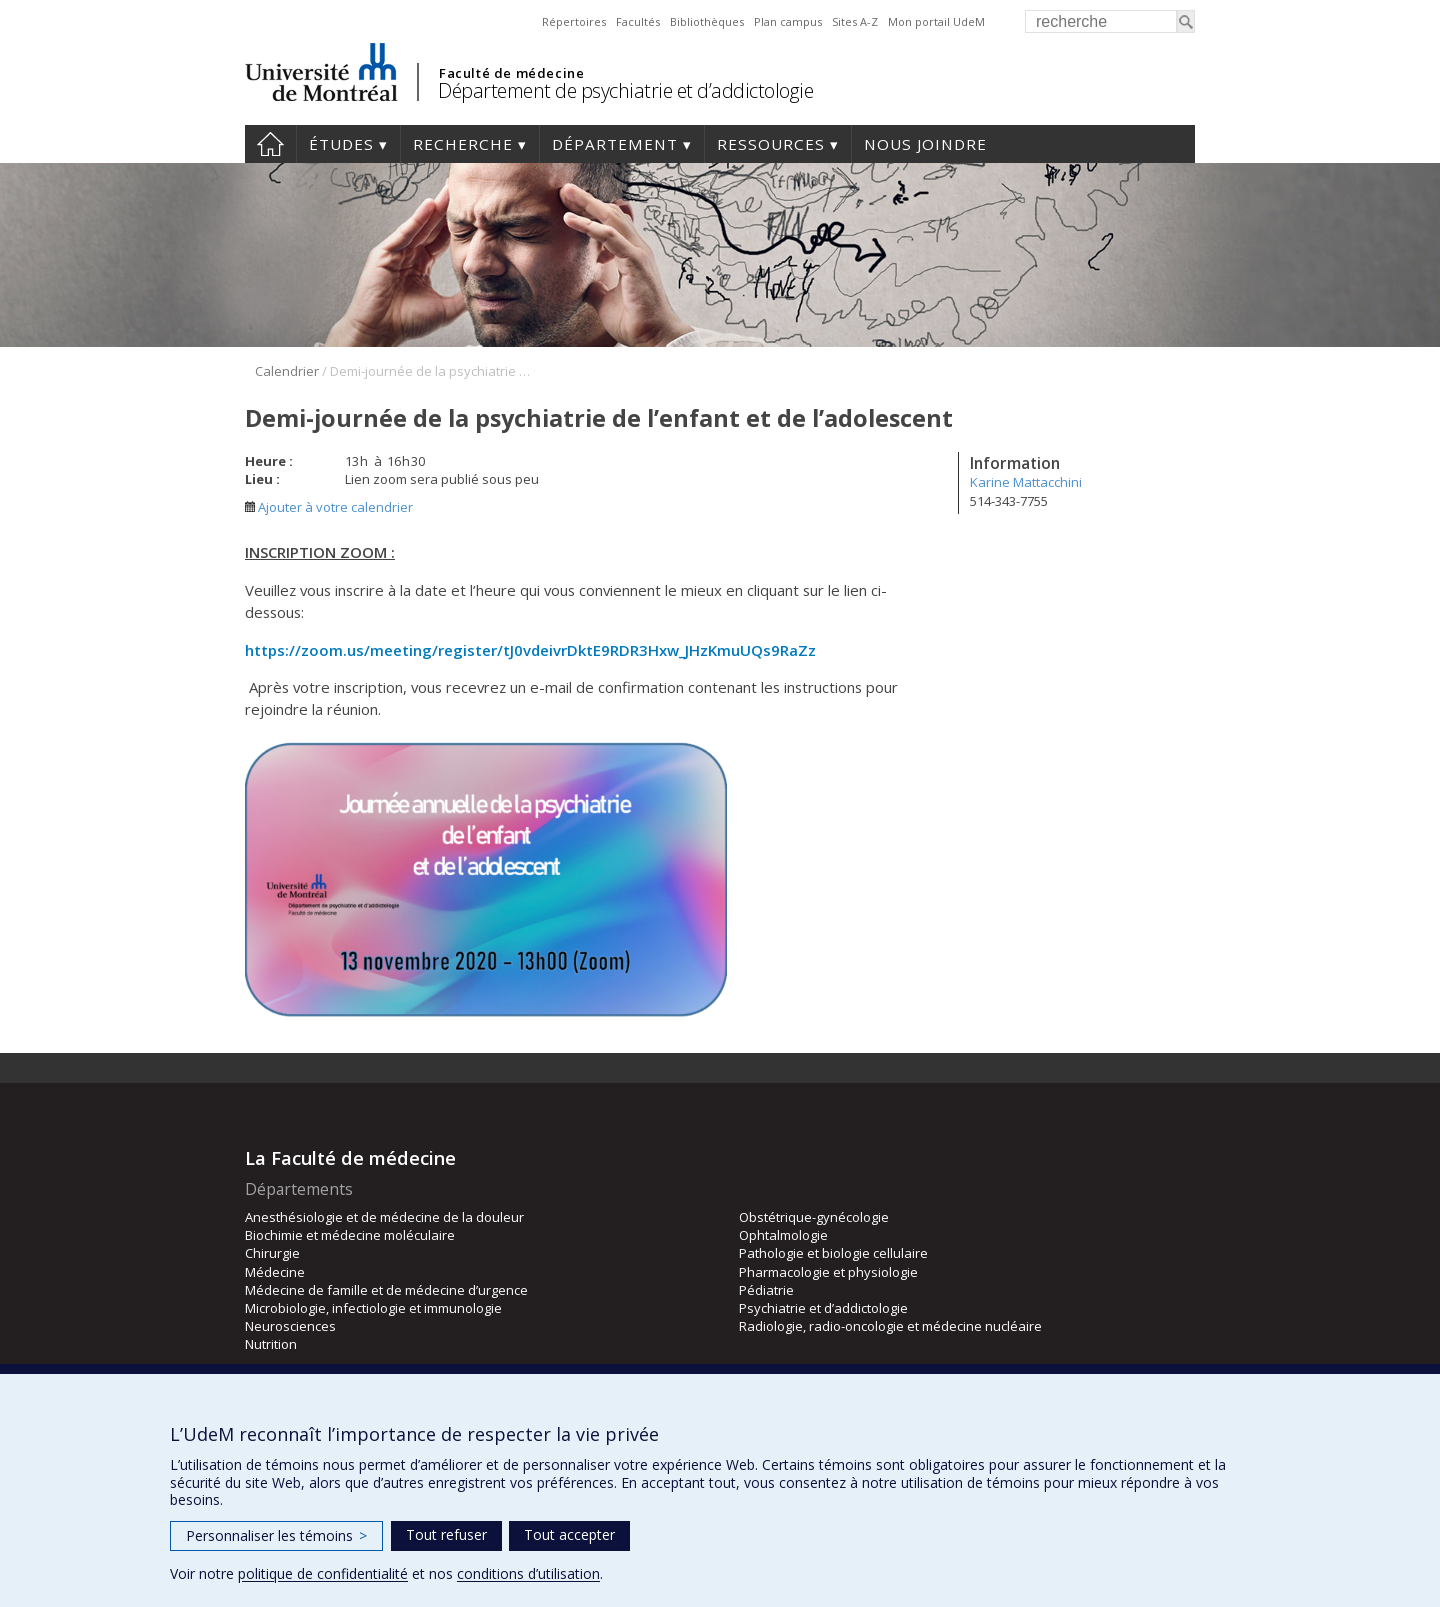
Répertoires (574, 21)
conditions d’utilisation (528, 1573)
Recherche (463, 144)
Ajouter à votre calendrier (329, 507)
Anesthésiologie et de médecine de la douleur (384, 1217)
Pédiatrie (766, 1290)
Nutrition (271, 1344)
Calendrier (287, 371)
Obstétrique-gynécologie (814, 1217)
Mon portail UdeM (936, 21)
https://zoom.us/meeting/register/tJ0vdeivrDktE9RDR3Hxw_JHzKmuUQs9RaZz (530, 650)
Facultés (638, 21)
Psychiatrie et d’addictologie (823, 1308)
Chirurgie (272, 1253)
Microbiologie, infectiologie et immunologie (373, 1308)
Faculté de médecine (511, 73)
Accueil (270, 144)
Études (341, 144)
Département (615, 144)
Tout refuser (446, 1534)
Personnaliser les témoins (276, 1535)
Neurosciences (290, 1326)
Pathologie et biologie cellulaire (833, 1253)
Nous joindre (925, 144)
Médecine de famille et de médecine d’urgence (386, 1290)
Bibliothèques (707, 21)
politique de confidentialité (323, 1573)
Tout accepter (569, 1534)
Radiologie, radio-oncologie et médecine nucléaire (890, 1326)
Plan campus (788, 21)
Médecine (275, 1272)
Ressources (771, 144)
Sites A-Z (855, 21)
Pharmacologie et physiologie (828, 1272)
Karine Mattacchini (1026, 482)
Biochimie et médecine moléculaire (350, 1235)
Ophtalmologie (783, 1235)
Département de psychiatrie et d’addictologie (625, 90)
